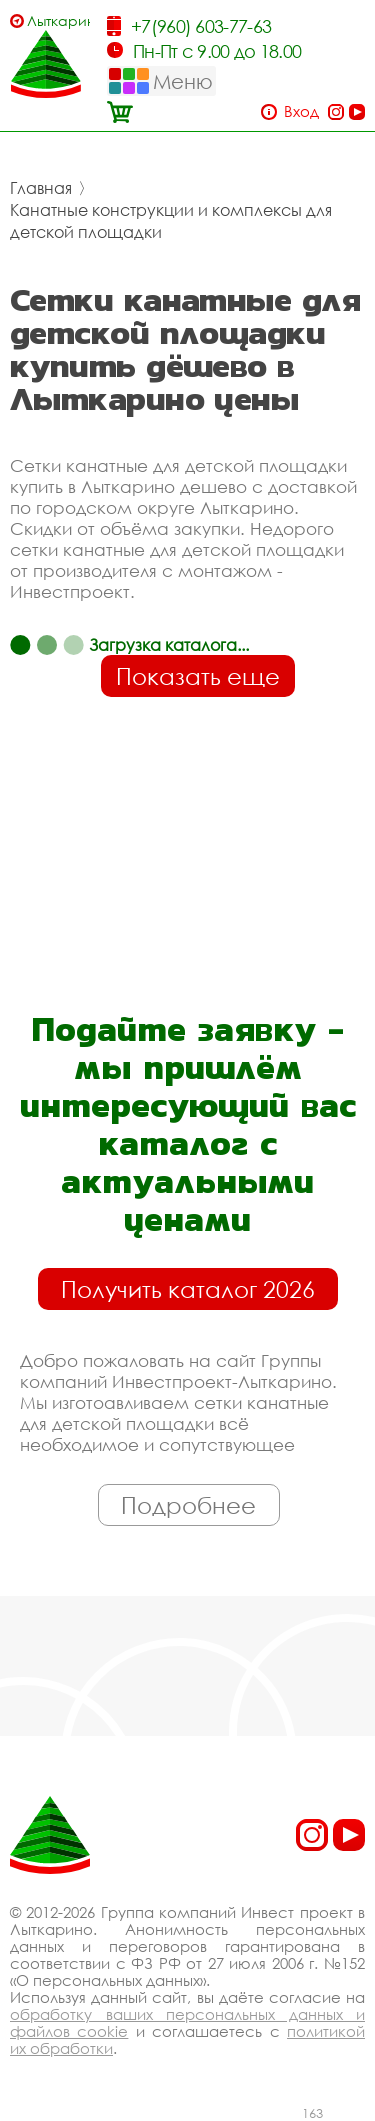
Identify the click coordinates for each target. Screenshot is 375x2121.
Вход (301, 111)
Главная (41, 188)
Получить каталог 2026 (188, 1289)
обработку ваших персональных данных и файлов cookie (187, 2022)
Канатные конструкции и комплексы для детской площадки (171, 221)
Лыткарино (58, 20)
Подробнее (188, 1505)
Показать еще (198, 676)
